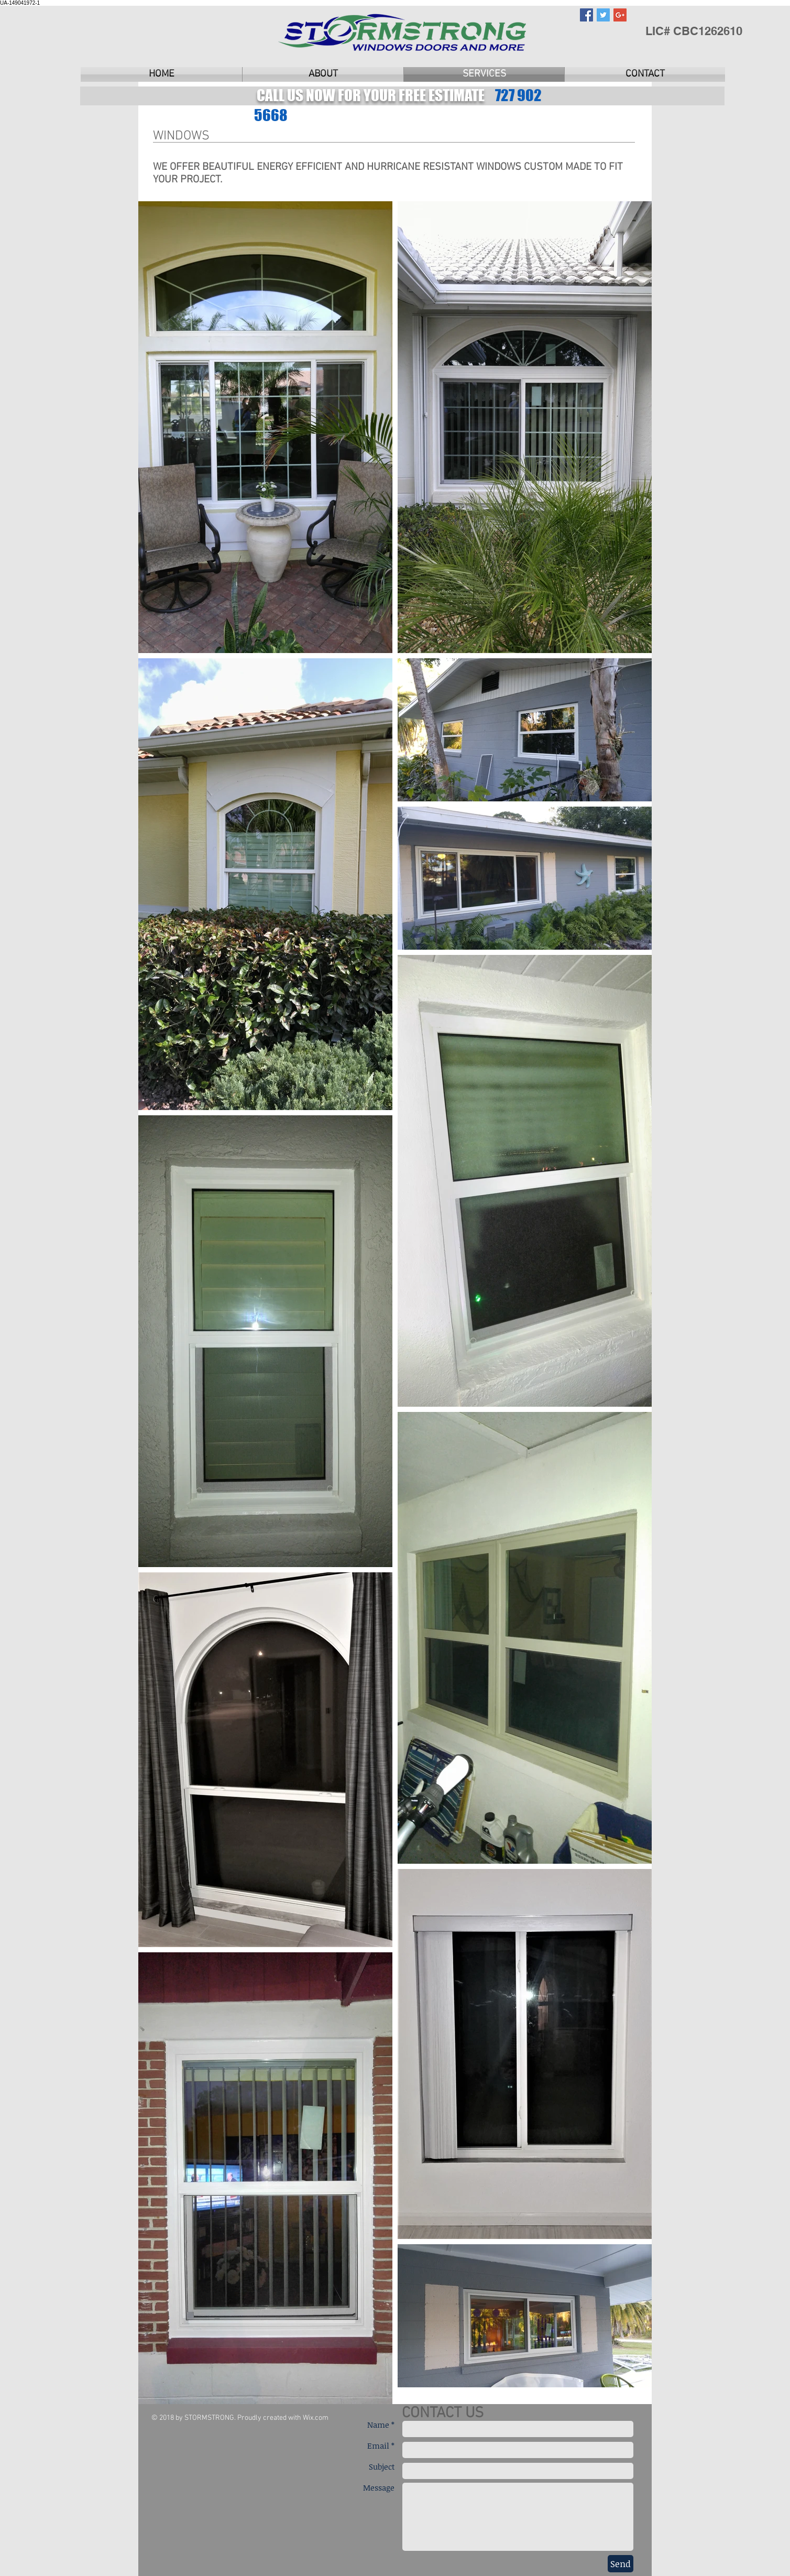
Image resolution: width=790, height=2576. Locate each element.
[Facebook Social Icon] (586, 14)
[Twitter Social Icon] (603, 14)
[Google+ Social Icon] (620, 14)
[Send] (620, 2563)
